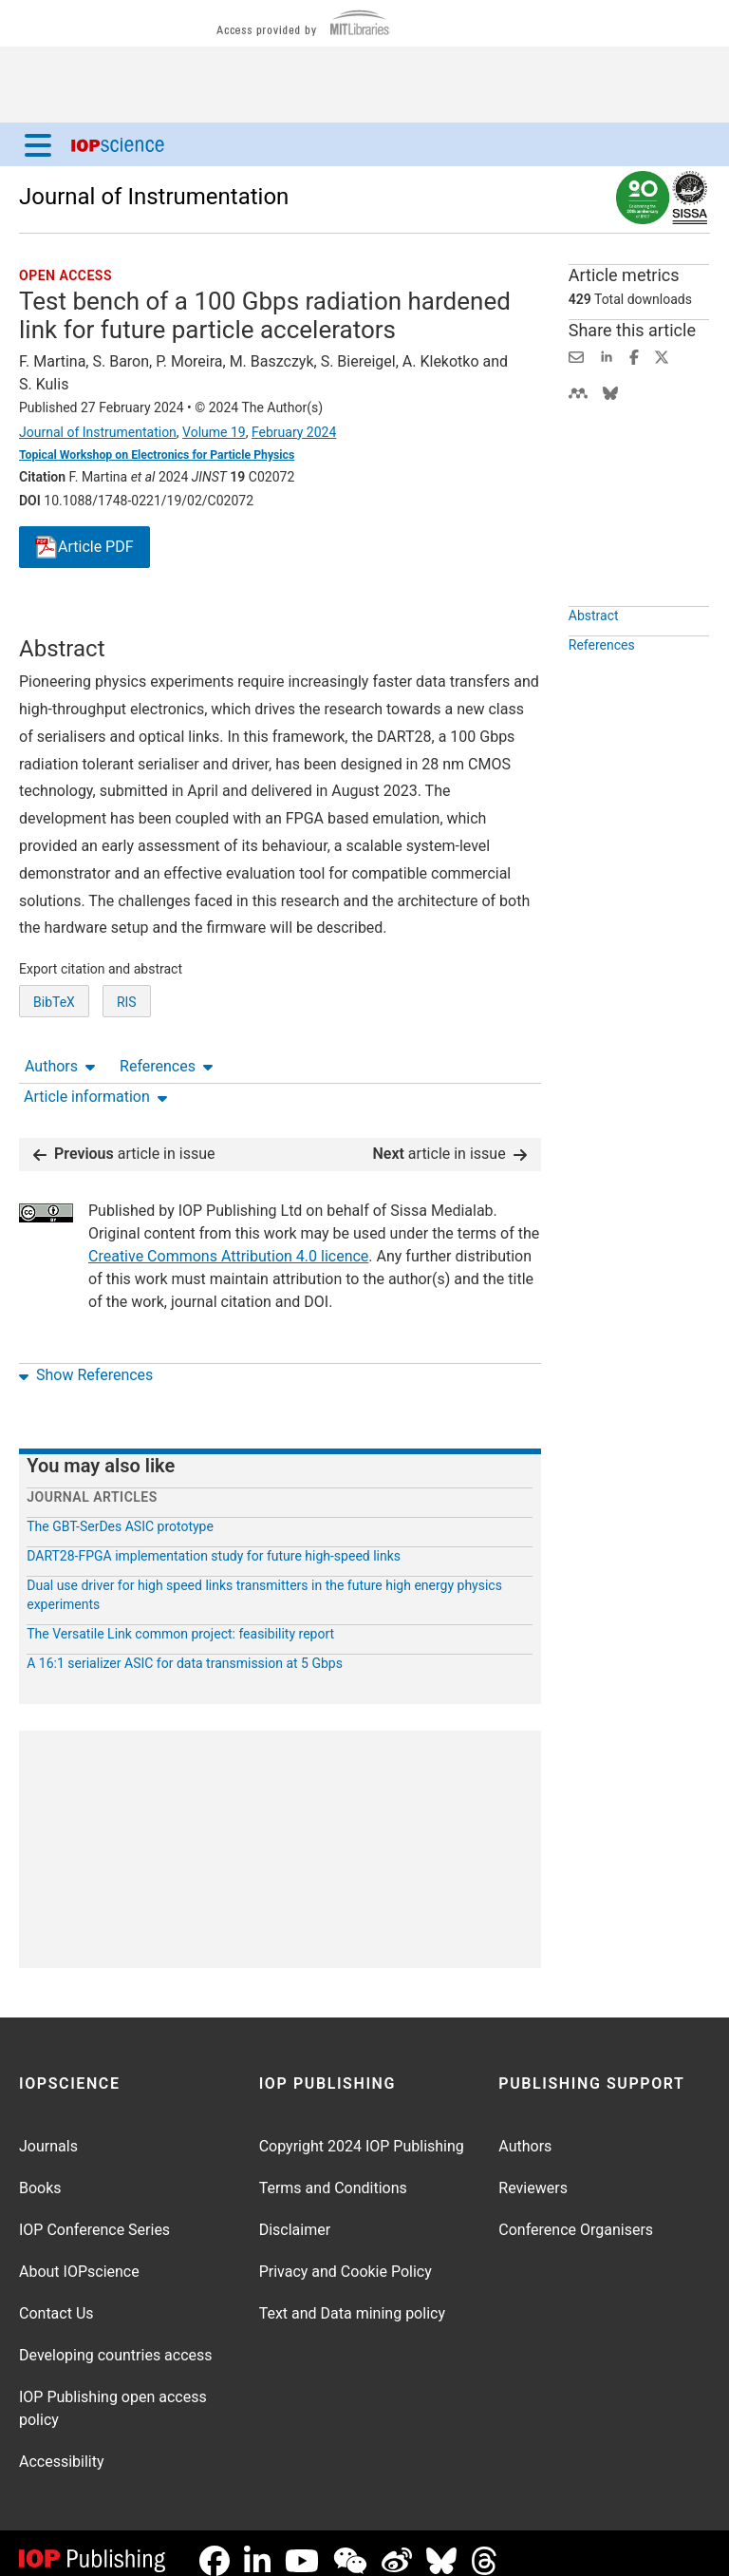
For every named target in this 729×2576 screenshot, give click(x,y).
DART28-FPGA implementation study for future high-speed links (214, 1540)
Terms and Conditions (333, 2173)
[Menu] (38, 144)
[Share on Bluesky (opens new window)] (610, 392)
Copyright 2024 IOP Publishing (361, 2131)
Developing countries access (116, 2340)
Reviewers (533, 2173)
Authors (60, 618)
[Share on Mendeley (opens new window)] (578, 392)
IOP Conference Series (94, 2215)
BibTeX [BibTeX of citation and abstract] (54, 1072)
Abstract (594, 659)
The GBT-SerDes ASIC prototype (120, 1511)
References (166, 618)
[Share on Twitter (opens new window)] (661, 356)
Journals (48, 2131)
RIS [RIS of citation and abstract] (127, 1072)
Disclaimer (294, 2215)
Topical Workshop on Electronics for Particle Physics (156, 455)
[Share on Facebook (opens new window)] (634, 356)
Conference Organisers (575, 2215)
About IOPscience (79, 2256)
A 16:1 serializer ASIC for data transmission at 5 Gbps (185, 1648)
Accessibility (61, 2446)
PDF (84, 547)
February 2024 (294, 432)
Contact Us (56, 2298)
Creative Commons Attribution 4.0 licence (228, 1241)
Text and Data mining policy (352, 2298)
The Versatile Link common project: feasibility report (180, 1618)
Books (40, 2173)
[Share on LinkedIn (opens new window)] (606, 356)
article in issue (124, 1138)
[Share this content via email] (576, 356)
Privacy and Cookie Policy (345, 2256)
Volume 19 (214, 432)
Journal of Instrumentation (154, 196)
